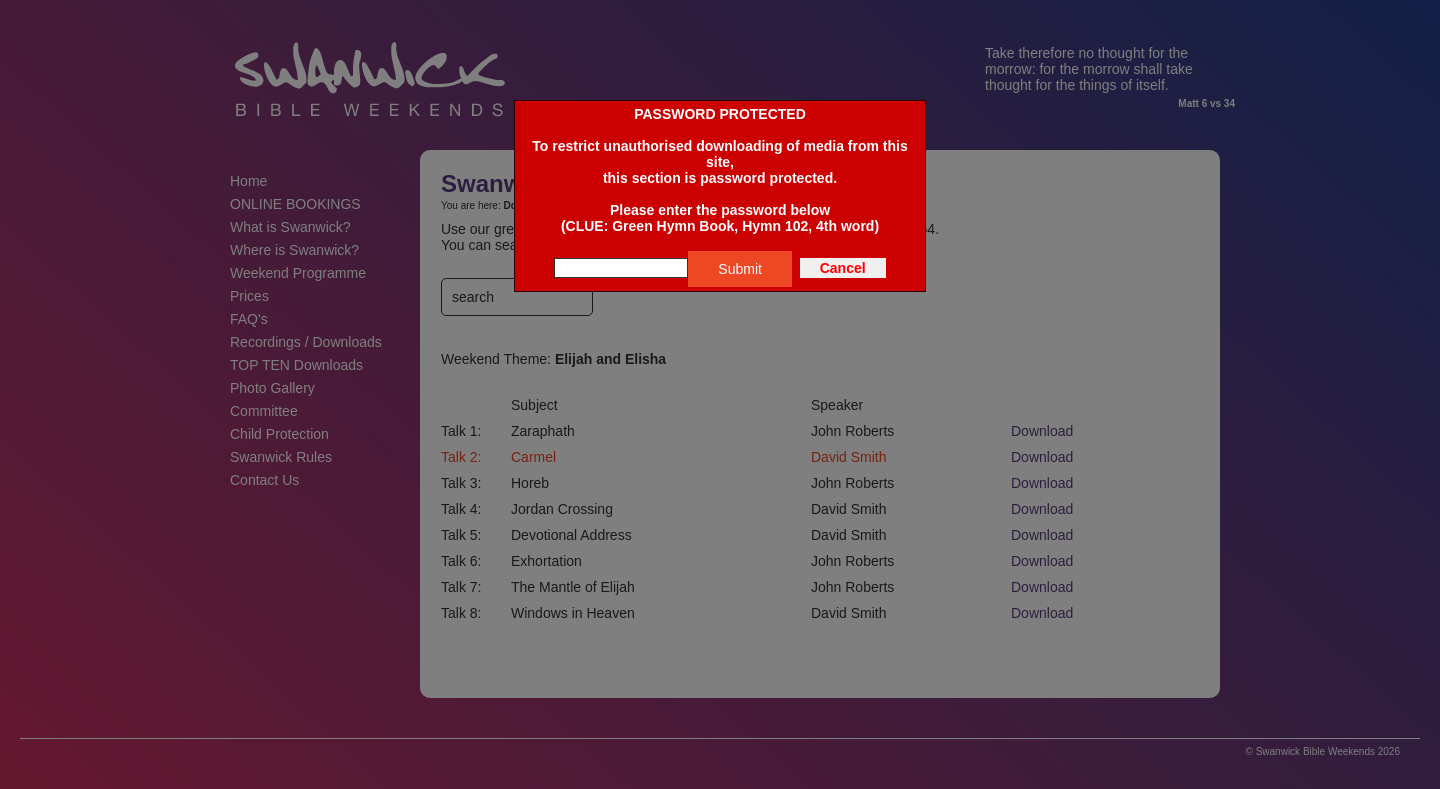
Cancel (843, 268)
